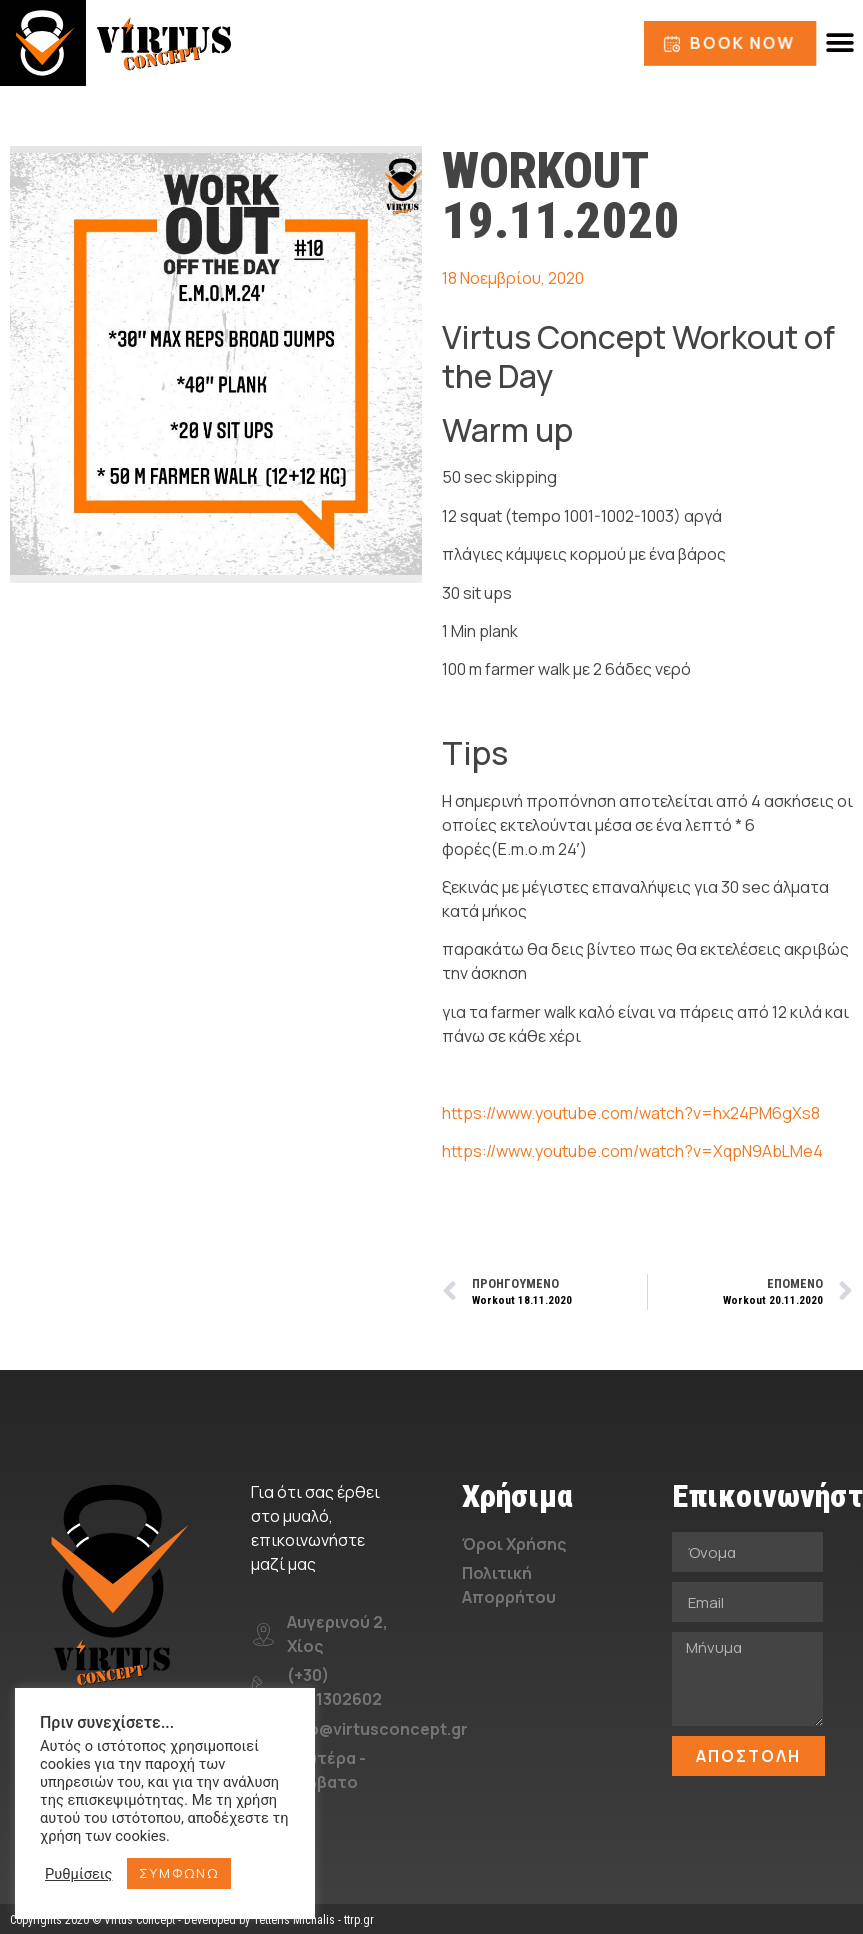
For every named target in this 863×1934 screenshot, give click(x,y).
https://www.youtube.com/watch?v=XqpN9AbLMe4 (632, 1151)
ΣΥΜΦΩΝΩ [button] (179, 1873)
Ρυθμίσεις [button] (78, 1874)
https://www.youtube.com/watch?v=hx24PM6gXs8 (631, 1113)
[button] (840, 43)
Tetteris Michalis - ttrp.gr (313, 1920)
